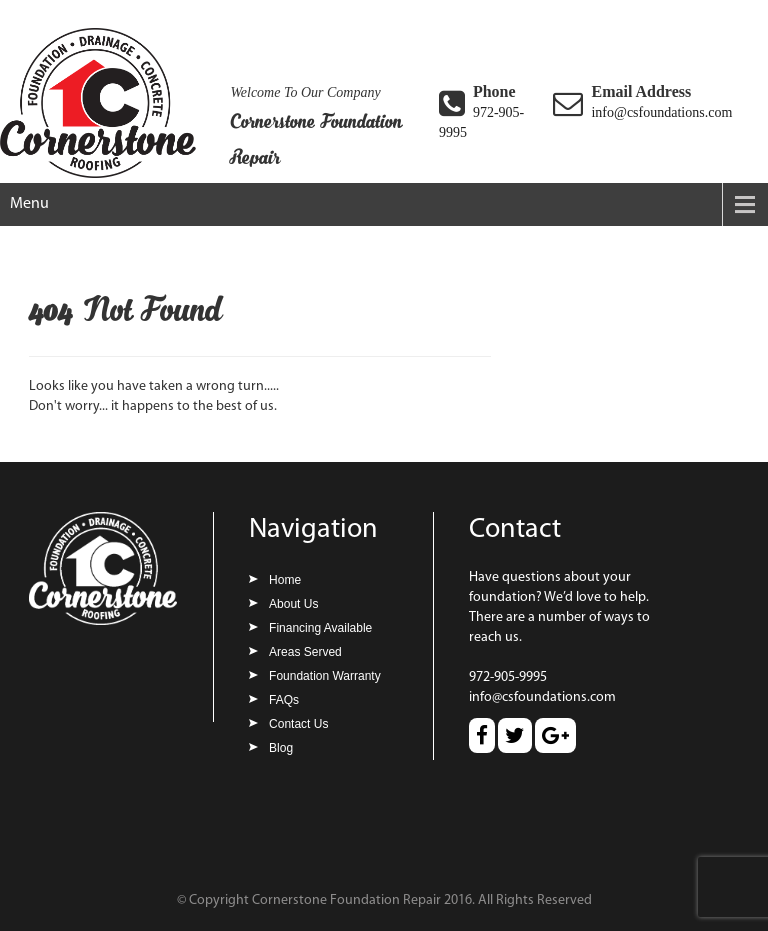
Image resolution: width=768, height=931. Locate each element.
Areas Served (305, 652)
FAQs (284, 700)
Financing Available (320, 628)
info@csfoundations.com (661, 112)
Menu (29, 204)
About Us (293, 604)
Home (285, 580)
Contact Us (298, 724)
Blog (281, 748)
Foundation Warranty (325, 676)
